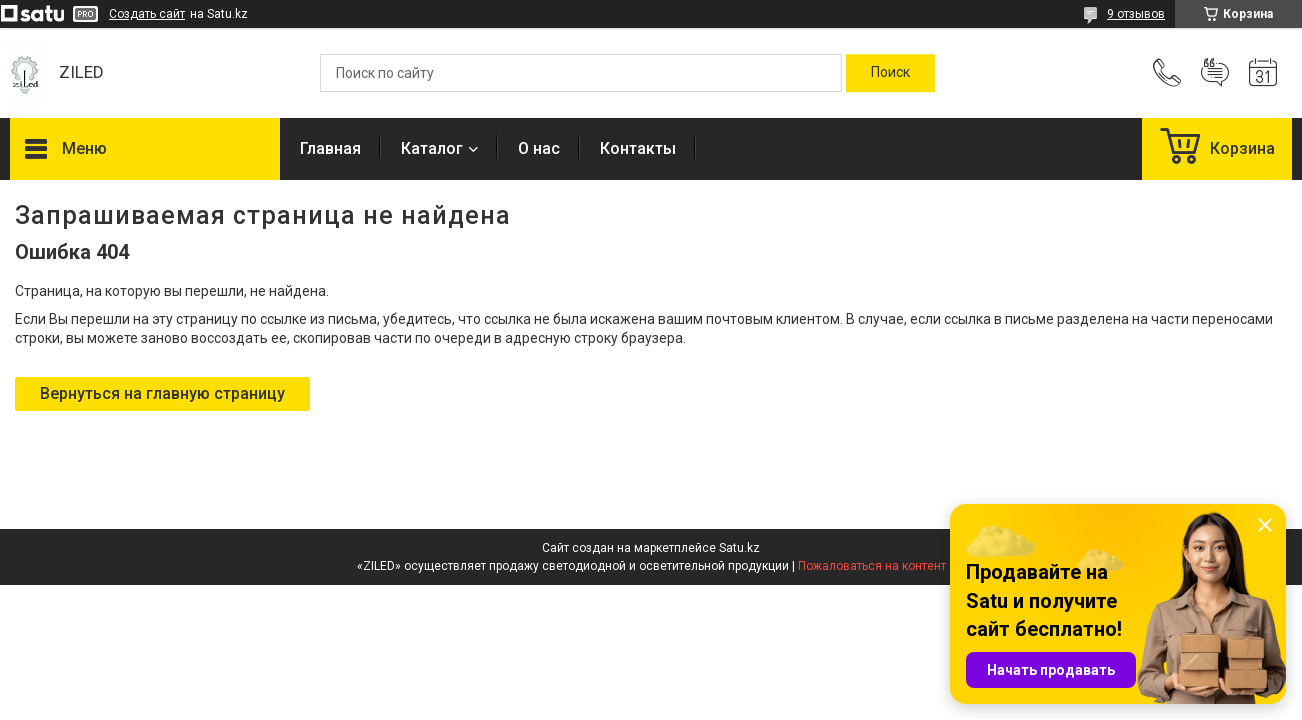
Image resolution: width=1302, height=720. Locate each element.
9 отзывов (1136, 14)
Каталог (432, 148)
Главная (330, 148)
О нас (539, 148)
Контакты (638, 148)
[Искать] (890, 73)
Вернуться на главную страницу (162, 393)
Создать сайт (147, 14)
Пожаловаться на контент (872, 566)
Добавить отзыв (1215, 73)
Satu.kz (739, 548)
